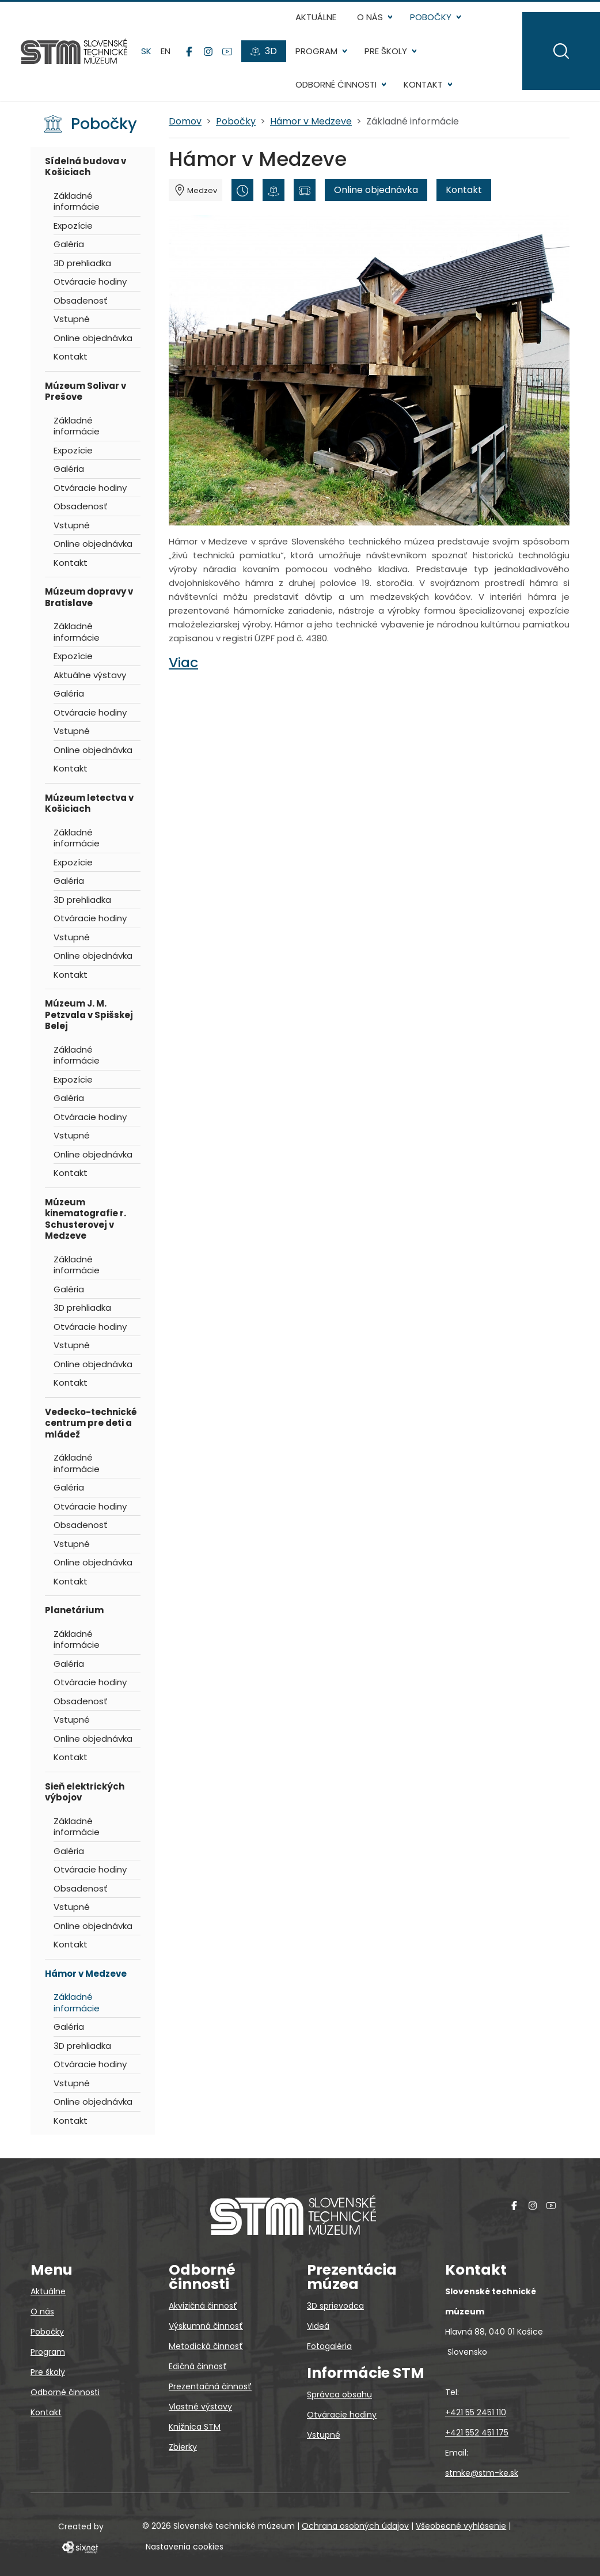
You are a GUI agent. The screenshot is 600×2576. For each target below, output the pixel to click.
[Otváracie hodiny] (242, 190)
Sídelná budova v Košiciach (85, 167)
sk (146, 51)
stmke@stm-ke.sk (481, 2473)
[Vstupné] (305, 190)
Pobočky (430, 17)
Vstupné (72, 319)
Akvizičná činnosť (203, 2306)
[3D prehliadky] (263, 51)
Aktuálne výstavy (90, 675)
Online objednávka (93, 338)
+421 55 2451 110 (475, 2412)
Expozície (73, 226)
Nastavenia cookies (184, 2546)
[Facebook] (189, 51)
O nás (370, 17)
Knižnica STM (195, 2427)
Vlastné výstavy (200, 2406)
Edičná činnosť (198, 2366)
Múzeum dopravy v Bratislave (89, 597)
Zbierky (183, 2447)
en (165, 51)
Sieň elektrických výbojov (84, 1792)
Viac (183, 662)
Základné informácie (77, 201)
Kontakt (423, 84)
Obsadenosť (81, 300)
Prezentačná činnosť (210, 2386)
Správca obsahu (339, 2394)
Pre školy (385, 51)
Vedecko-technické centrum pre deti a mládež (91, 1423)
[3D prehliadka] (273, 190)
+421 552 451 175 (476, 2432)
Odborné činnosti (336, 84)
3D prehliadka (82, 263)
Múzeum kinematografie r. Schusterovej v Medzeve (85, 1219)
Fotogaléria (329, 2346)
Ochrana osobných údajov (355, 2526)
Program (316, 51)
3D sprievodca (335, 2306)
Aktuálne (315, 17)
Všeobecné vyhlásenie (461, 2526)
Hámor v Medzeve (86, 1974)
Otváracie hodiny (90, 281)
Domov (185, 121)
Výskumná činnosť (206, 2326)
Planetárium (74, 1610)
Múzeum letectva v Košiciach (89, 803)
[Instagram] (208, 51)
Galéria (69, 244)
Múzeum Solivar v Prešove (85, 391)
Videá (318, 2326)
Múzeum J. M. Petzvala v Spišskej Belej (89, 1014)
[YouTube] (227, 51)
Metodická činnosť (206, 2346)
